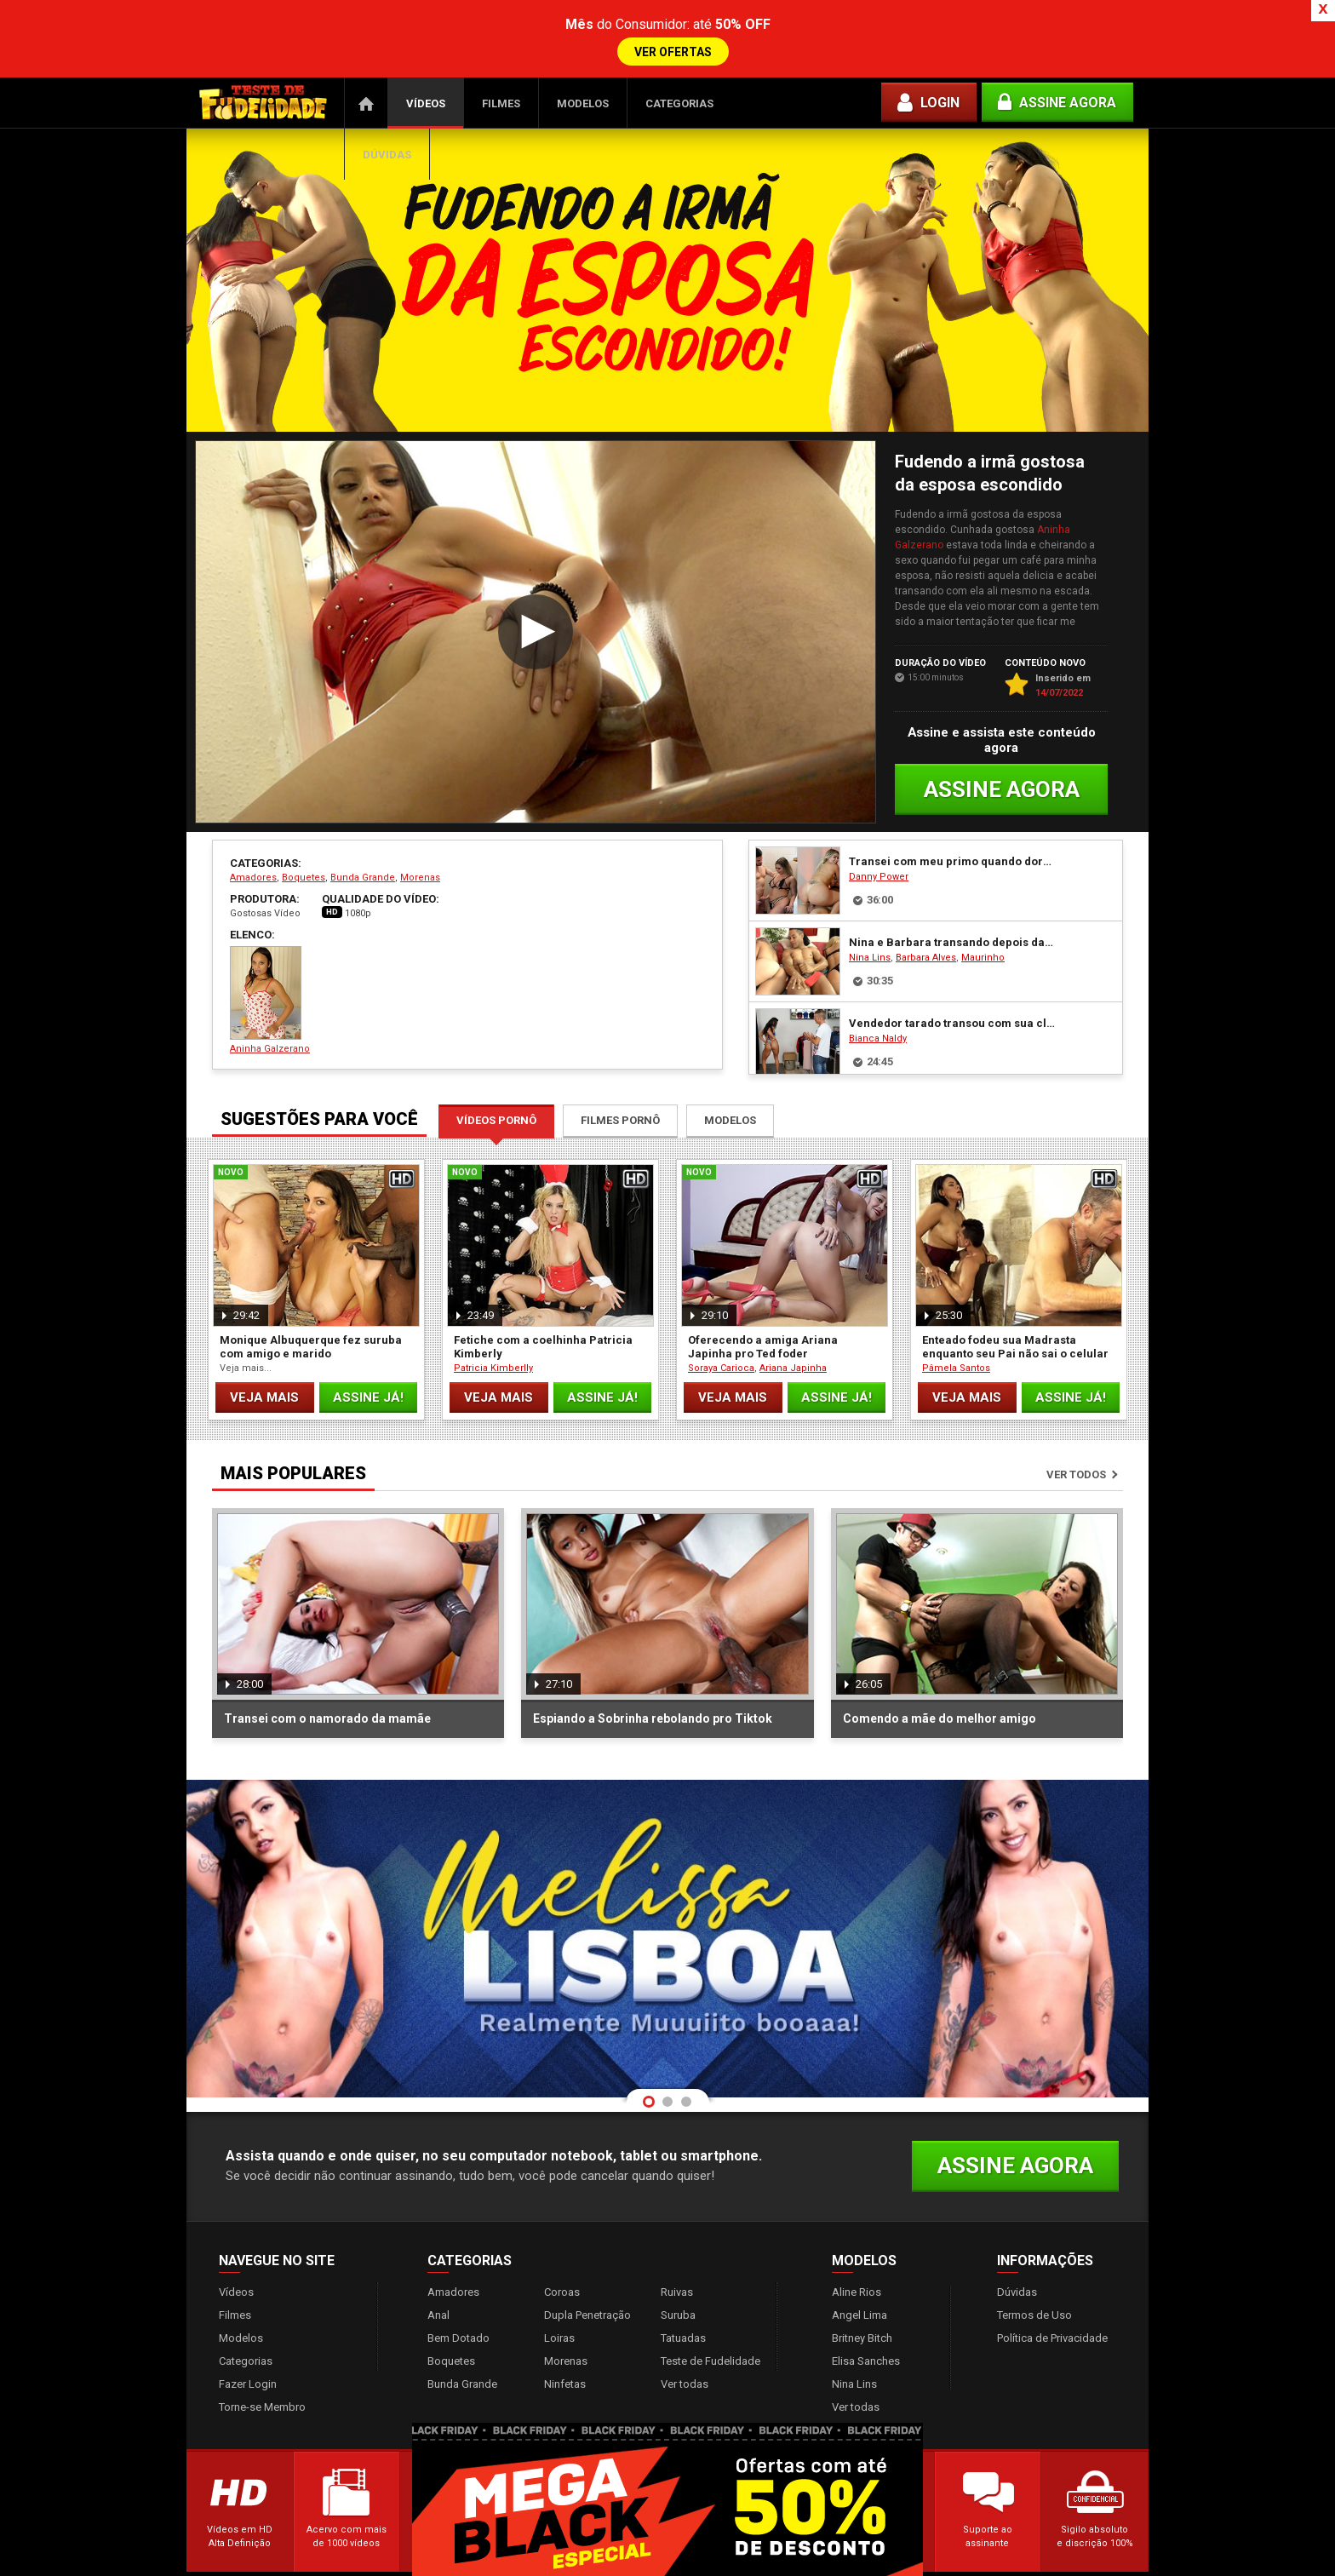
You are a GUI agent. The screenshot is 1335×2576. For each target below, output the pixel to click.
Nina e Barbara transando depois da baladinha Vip (952, 900)
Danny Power (878, 834)
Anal (438, 2273)
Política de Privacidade (1052, 2296)
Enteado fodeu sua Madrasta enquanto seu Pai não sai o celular (1015, 1305)
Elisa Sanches (866, 2319)
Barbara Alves (926, 915)
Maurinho (983, 915)
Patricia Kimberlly (493, 1326)
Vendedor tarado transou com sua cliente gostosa (952, 981)
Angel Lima (859, 2273)
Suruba (678, 2273)
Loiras (559, 2296)
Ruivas (677, 2250)
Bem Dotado (458, 2296)
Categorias (679, 61)
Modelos (583, 61)
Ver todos (1076, 1432)
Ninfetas (565, 2342)
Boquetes (303, 835)
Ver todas (684, 2342)
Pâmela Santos (956, 1326)
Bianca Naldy (878, 996)
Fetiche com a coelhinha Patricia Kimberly (543, 1305)
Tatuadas (683, 2296)
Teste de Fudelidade (710, 2319)
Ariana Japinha (793, 1326)
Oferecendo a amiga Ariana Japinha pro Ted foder (763, 1305)
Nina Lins (870, 915)
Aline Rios (856, 2250)
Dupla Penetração (587, 2273)
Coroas (562, 2250)
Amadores (253, 835)
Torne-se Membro (262, 2365)
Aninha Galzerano (270, 958)
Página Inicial (366, 61)
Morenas (420, 835)
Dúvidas (387, 112)
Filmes (501, 61)
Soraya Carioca (721, 1326)
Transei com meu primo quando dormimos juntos (952, 819)
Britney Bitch (862, 2296)
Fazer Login (248, 2342)
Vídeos (425, 61)
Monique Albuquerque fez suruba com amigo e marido (311, 1305)
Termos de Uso (1034, 2273)
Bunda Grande (362, 835)
